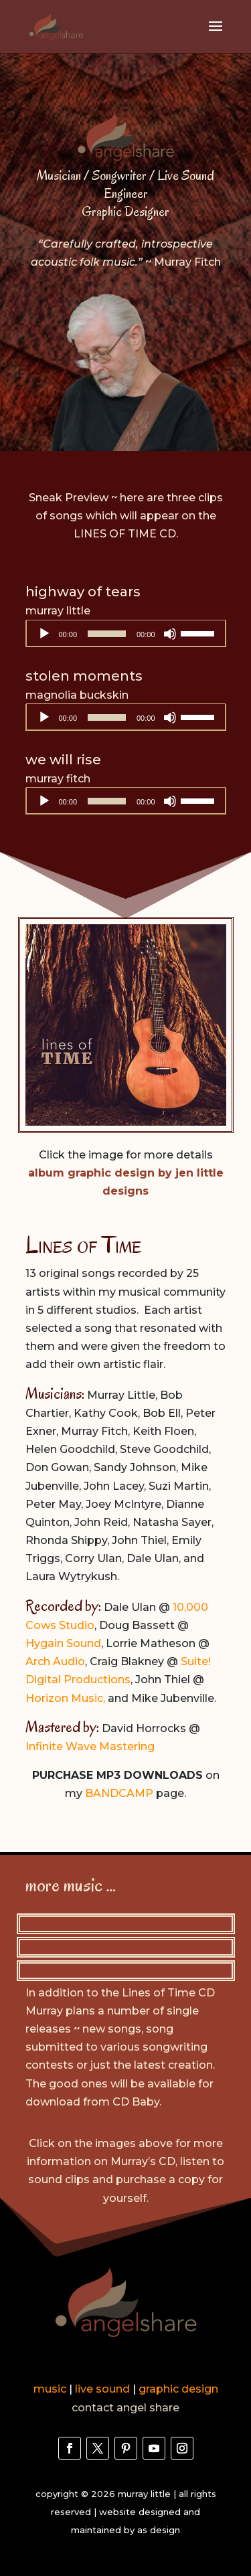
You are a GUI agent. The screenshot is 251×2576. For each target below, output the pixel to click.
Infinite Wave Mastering (90, 1746)
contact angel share (125, 2407)
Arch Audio (55, 1661)
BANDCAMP (119, 1793)
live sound (102, 2389)
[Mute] (170, 633)
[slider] (107, 633)
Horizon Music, (65, 1698)
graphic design (178, 2389)
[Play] (44, 633)
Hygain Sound (63, 1643)
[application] (125, 633)
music (49, 2389)
